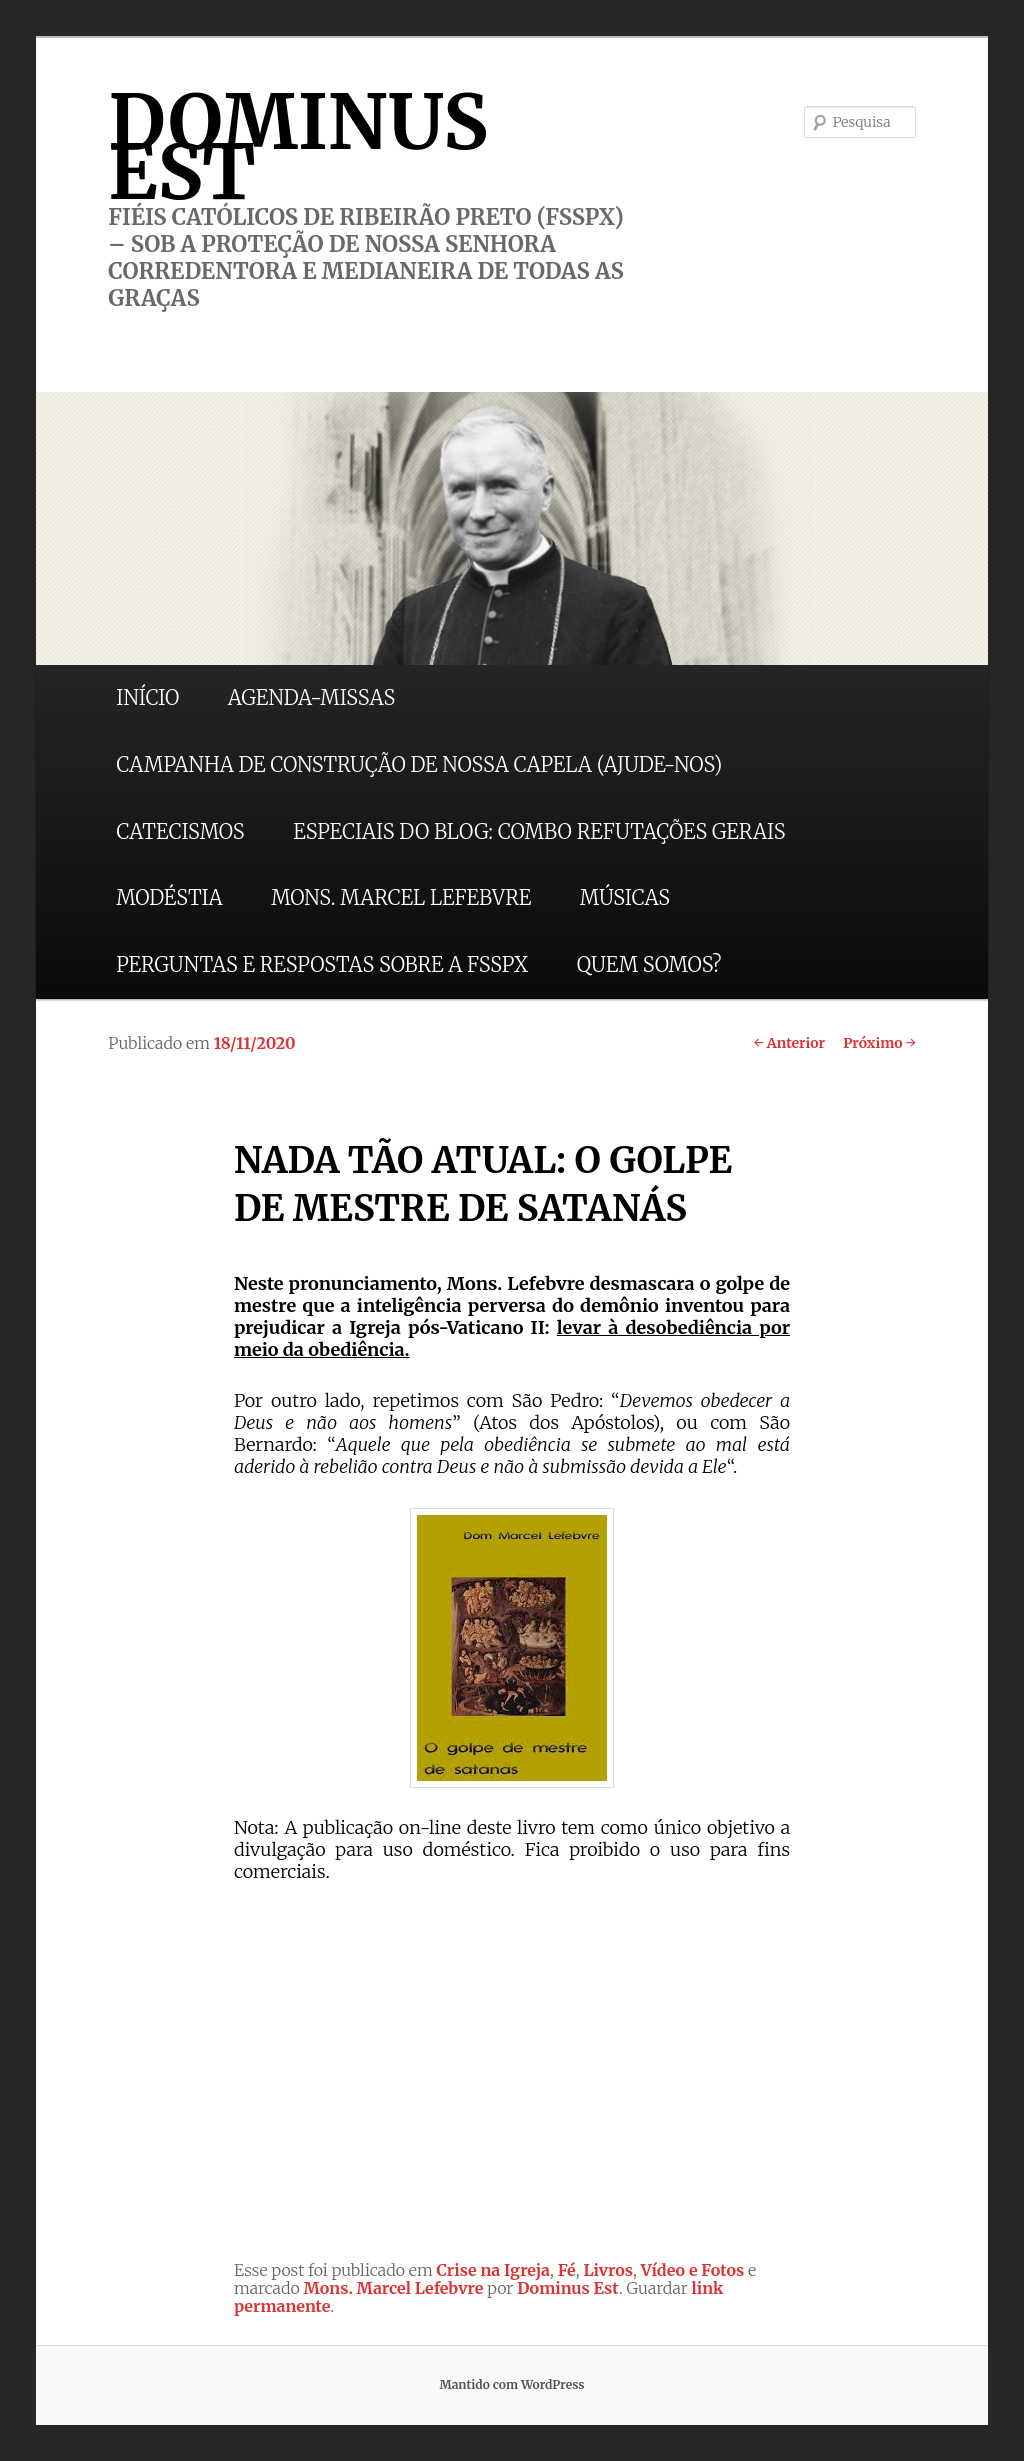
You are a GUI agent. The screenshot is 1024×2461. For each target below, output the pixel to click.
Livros (608, 2270)
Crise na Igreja (494, 2270)
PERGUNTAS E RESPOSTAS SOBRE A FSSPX (322, 964)
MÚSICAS (625, 897)
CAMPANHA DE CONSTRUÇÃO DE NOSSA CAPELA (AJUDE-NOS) (419, 764)
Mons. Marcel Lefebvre (394, 2288)
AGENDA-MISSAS (311, 697)
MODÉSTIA (169, 897)
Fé (567, 2270)
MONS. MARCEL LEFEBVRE (401, 897)
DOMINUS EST (298, 147)
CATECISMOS (180, 831)
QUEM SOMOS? (649, 964)
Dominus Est (568, 2288)
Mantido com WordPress (511, 2384)
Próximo (879, 1043)
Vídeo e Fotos (693, 2270)
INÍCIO (147, 697)
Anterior (789, 1043)
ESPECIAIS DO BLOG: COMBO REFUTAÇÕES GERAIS (539, 831)
